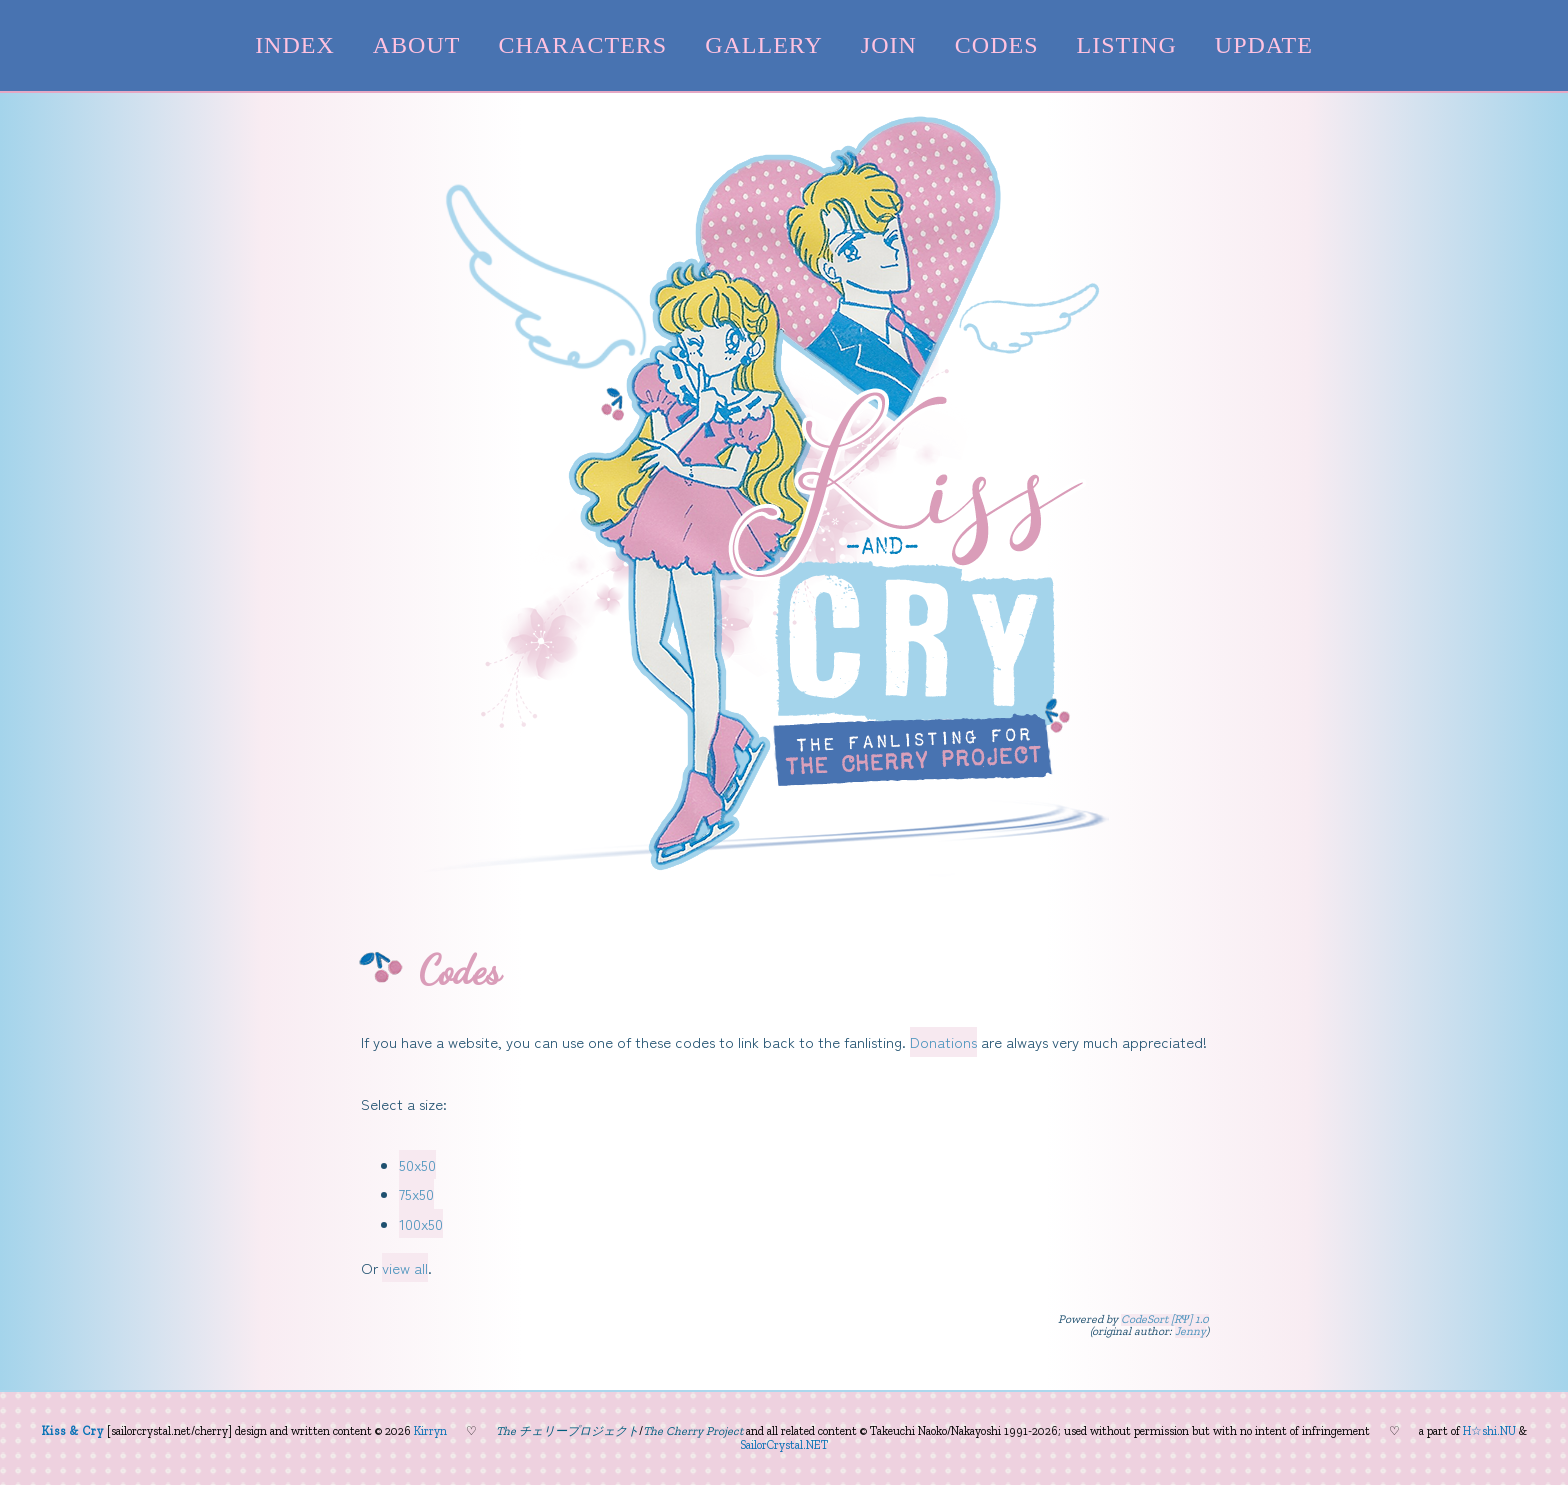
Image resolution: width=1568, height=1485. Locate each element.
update (1264, 45)
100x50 (421, 1223)
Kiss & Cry (73, 1431)
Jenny (1190, 1332)
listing (1127, 45)
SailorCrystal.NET (784, 1445)
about (417, 45)
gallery (764, 45)
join (889, 45)
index (295, 45)
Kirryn (430, 1431)
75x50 (416, 1193)
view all (405, 1267)
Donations (943, 1041)
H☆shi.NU (1489, 1431)
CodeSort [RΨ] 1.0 (1165, 1320)
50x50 (417, 1164)
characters (582, 45)
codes (997, 45)
